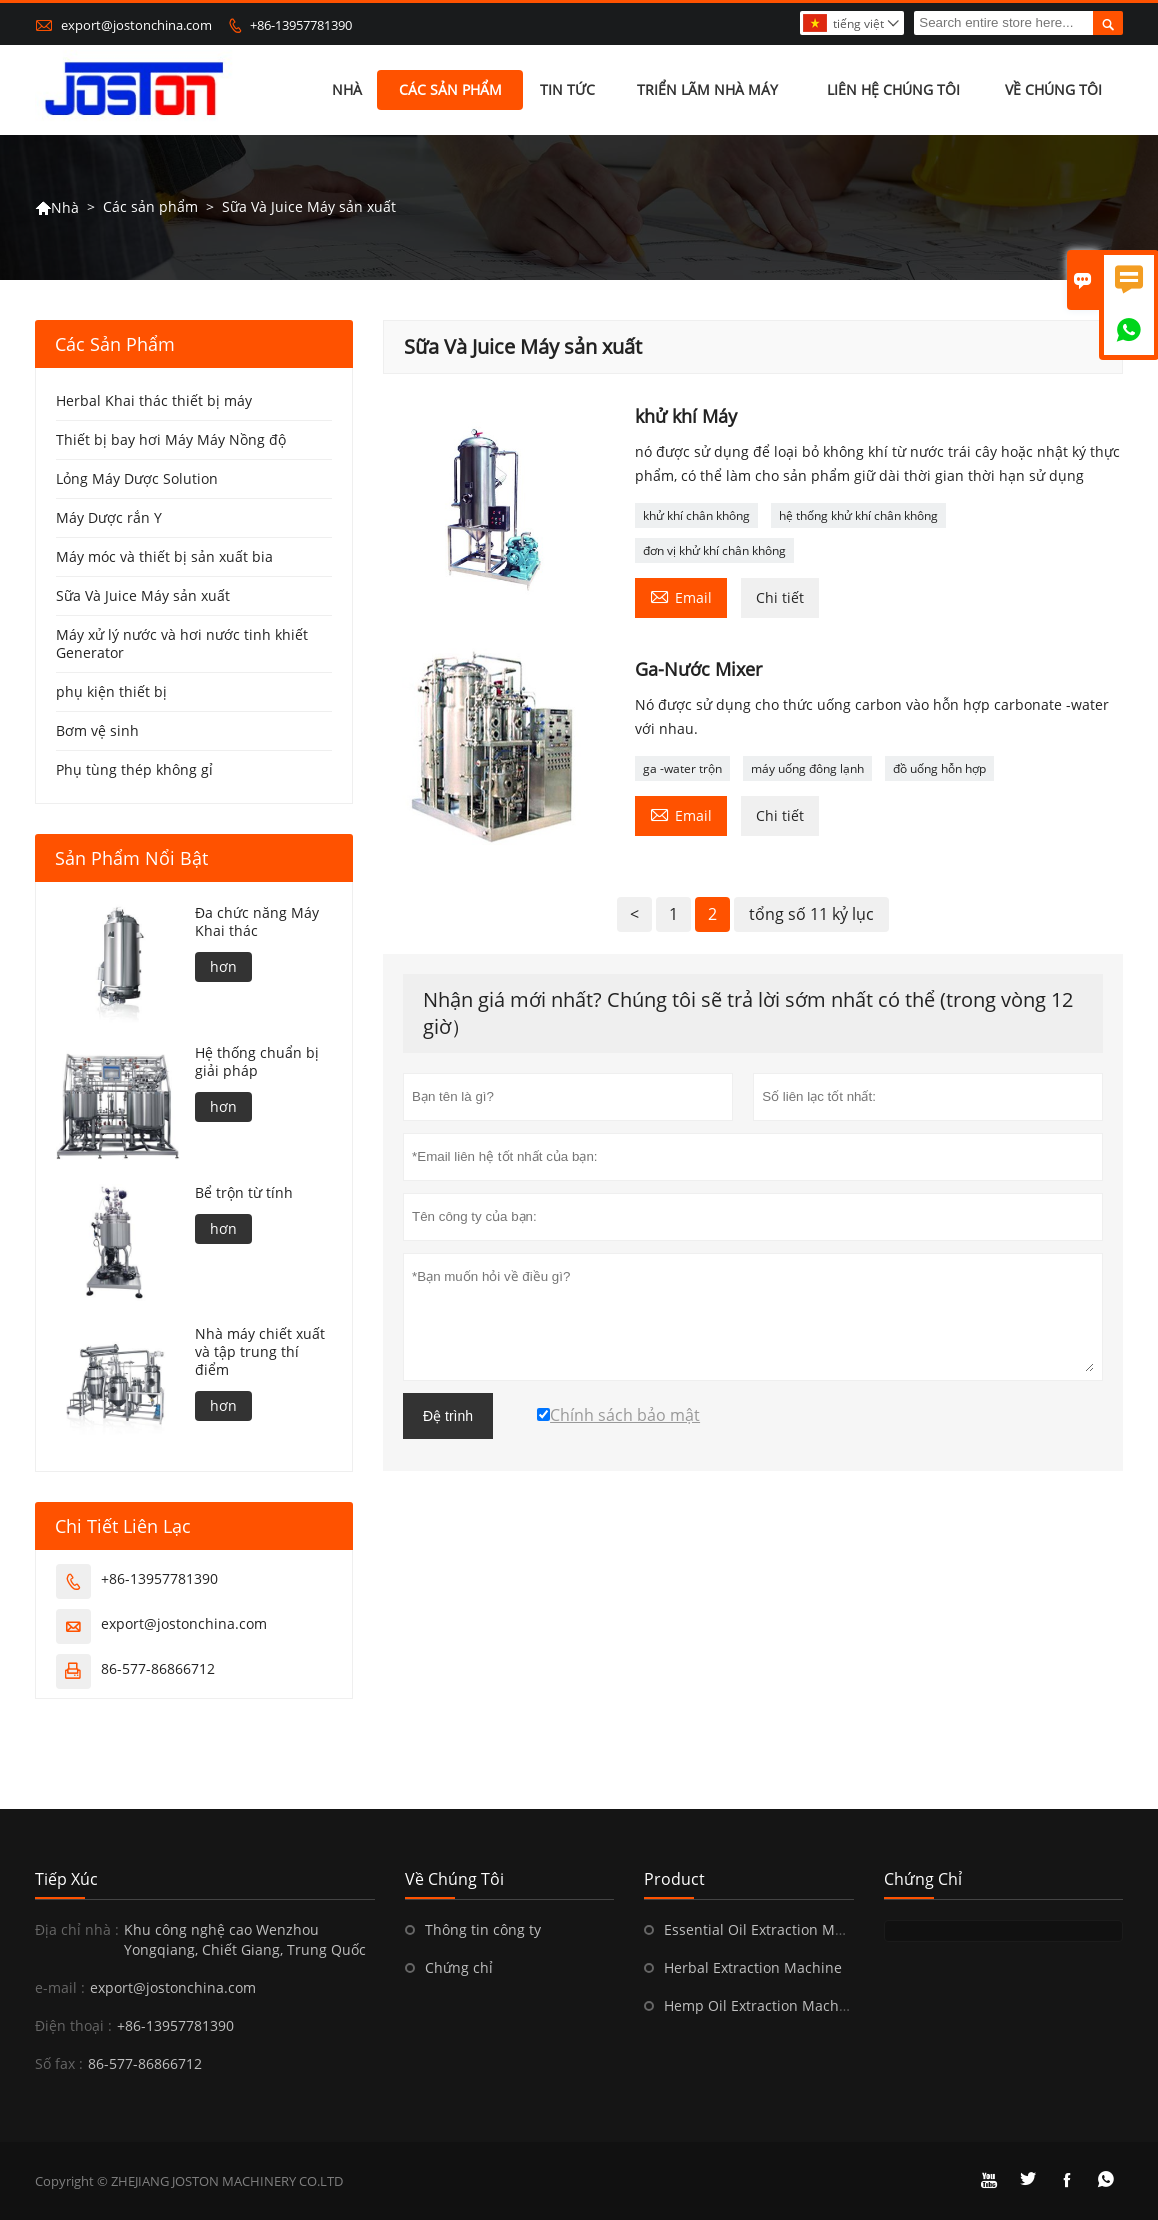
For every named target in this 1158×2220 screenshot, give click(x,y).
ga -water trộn (682, 768)
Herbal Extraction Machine (753, 1967)
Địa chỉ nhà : (77, 1929)
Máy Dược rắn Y (109, 517)
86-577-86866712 (158, 1668)
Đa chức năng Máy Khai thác (257, 922)
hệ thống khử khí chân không (858, 515)
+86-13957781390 (301, 25)
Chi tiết (780, 597)
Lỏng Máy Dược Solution (137, 478)
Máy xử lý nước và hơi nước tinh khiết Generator (182, 643)
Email (681, 596)
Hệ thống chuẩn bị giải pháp (257, 1062)
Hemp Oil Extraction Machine (762, 2005)
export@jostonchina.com (136, 25)
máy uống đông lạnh (807, 768)
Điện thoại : (73, 2025)
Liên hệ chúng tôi (893, 89)
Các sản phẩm (450, 89)
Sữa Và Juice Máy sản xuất (143, 595)
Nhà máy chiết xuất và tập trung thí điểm (260, 1352)
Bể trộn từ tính (244, 1193)
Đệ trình (448, 1416)
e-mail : (60, 1987)
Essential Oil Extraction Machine (772, 1929)
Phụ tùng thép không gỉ (134, 769)
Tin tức (567, 89)
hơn (223, 966)
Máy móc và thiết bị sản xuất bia (164, 556)
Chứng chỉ (459, 1967)
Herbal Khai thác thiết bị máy (154, 400)
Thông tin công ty (483, 1929)
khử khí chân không (696, 515)
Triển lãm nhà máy (707, 89)
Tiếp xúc (66, 1879)
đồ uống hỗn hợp (939, 768)
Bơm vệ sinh (97, 730)
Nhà (347, 89)
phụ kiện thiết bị (111, 691)
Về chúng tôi (1053, 89)
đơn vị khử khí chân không (714, 550)
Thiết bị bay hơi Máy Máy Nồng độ (171, 439)
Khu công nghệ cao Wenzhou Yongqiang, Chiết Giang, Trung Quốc (245, 1939)
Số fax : (59, 2063)
